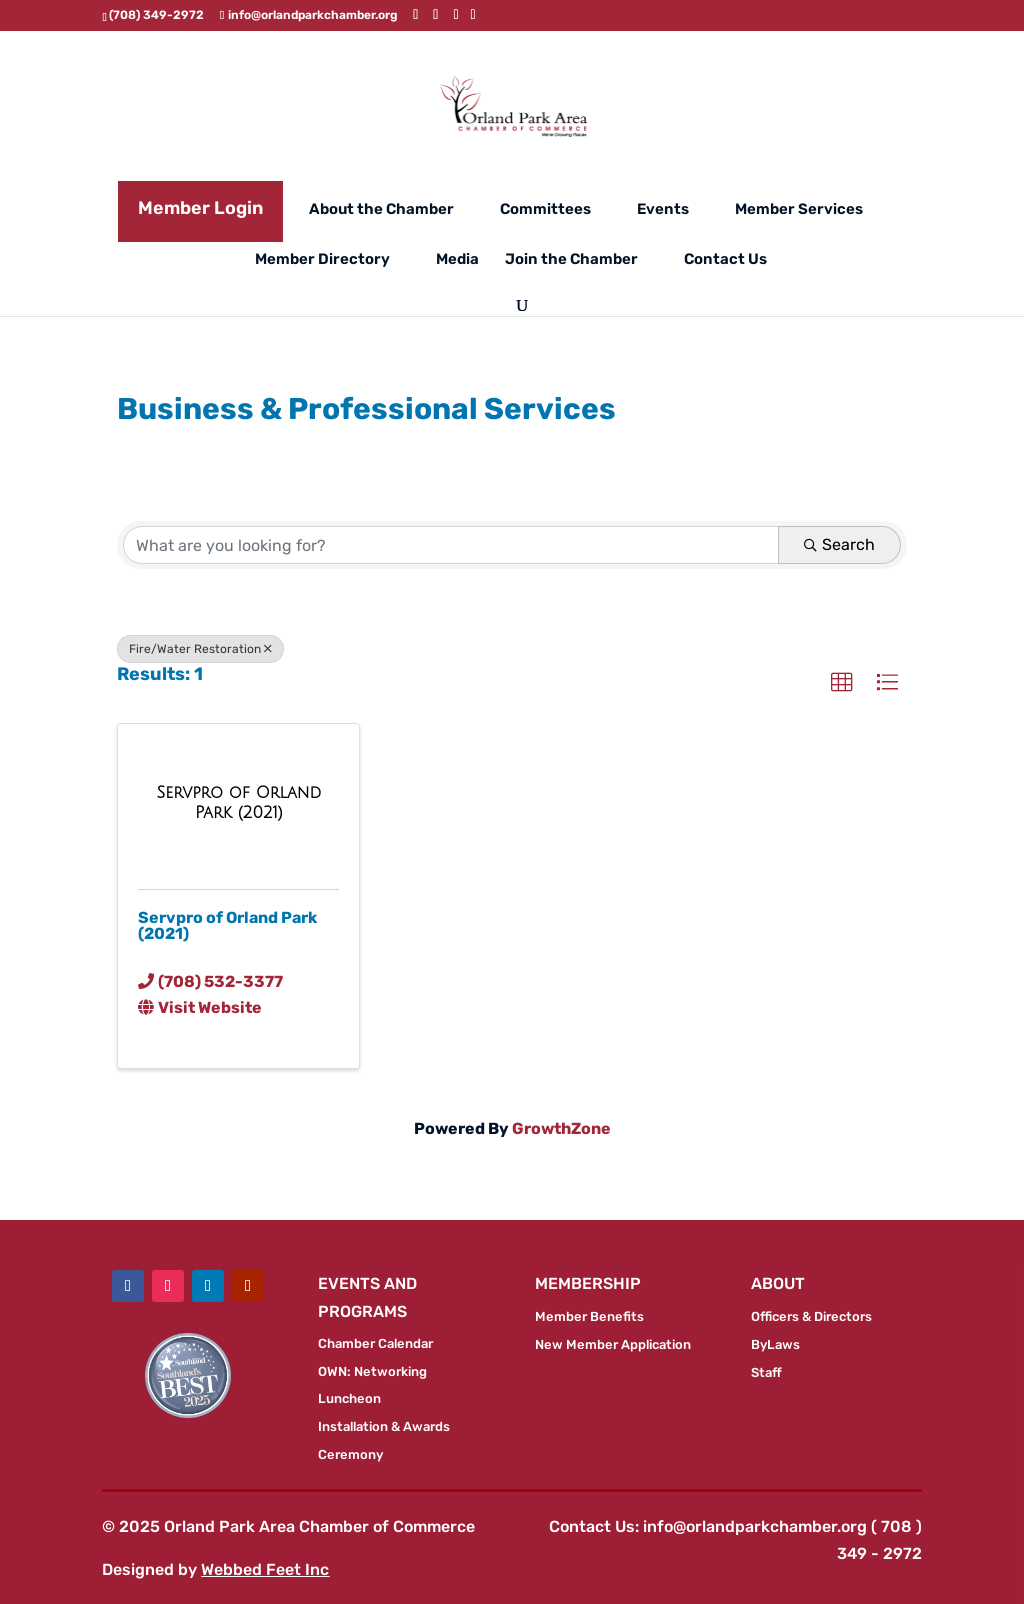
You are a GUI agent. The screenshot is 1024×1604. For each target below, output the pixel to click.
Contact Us (725, 260)
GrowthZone (561, 1128)
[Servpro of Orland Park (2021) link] (238, 802)
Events (663, 210)
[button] (842, 683)
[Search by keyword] (450, 545)
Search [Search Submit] (839, 544)
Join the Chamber (571, 260)
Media (457, 260)
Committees (545, 210)
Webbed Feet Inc (265, 1569)
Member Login (200, 208)
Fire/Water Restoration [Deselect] (200, 649)
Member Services (799, 210)
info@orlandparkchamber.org (755, 1526)
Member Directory (322, 260)
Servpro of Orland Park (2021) (227, 925)
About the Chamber (381, 210)
